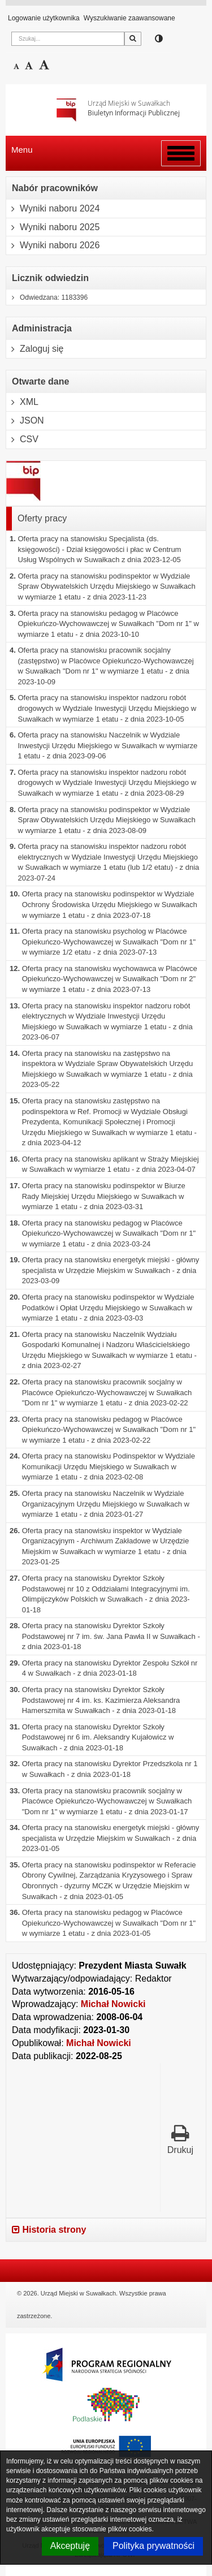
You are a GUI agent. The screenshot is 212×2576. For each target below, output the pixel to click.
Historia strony (49, 2229)
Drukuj (180, 2139)
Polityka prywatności (153, 2546)
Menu (22, 149)
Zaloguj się (34, 349)
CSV (22, 439)
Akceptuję (70, 2546)
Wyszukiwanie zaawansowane (129, 18)
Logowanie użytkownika (44, 18)
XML (22, 402)
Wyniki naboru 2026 (52, 245)
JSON (25, 421)
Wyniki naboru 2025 (52, 227)
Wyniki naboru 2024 (52, 209)
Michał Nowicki (113, 2004)
